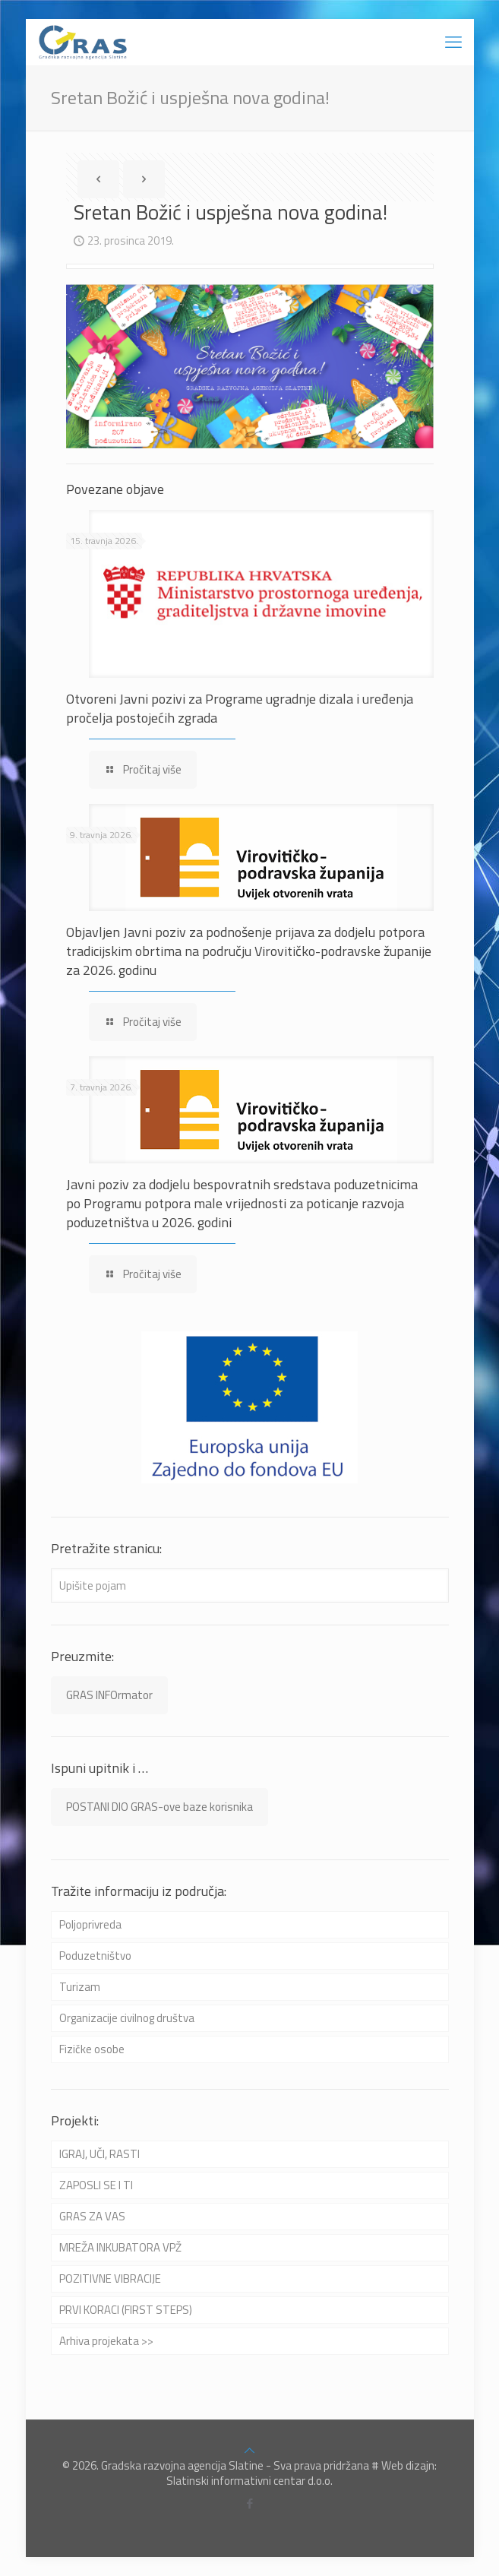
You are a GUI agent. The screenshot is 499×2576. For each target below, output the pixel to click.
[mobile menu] (453, 42)
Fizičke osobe (92, 2049)
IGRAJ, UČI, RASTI (99, 2154)
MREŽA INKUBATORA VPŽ (120, 2247)
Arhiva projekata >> (106, 2341)
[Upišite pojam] (250, 1585)
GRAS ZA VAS (92, 2216)
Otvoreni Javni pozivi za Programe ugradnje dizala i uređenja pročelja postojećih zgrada (239, 708)
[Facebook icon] (249, 2503)
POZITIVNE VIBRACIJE (110, 2278)
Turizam (79, 1986)
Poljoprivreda (90, 1924)
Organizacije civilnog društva (126, 2018)
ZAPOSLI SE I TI (96, 2185)
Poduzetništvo (95, 1955)
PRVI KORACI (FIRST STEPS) (125, 2309)
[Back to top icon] (249, 2450)
